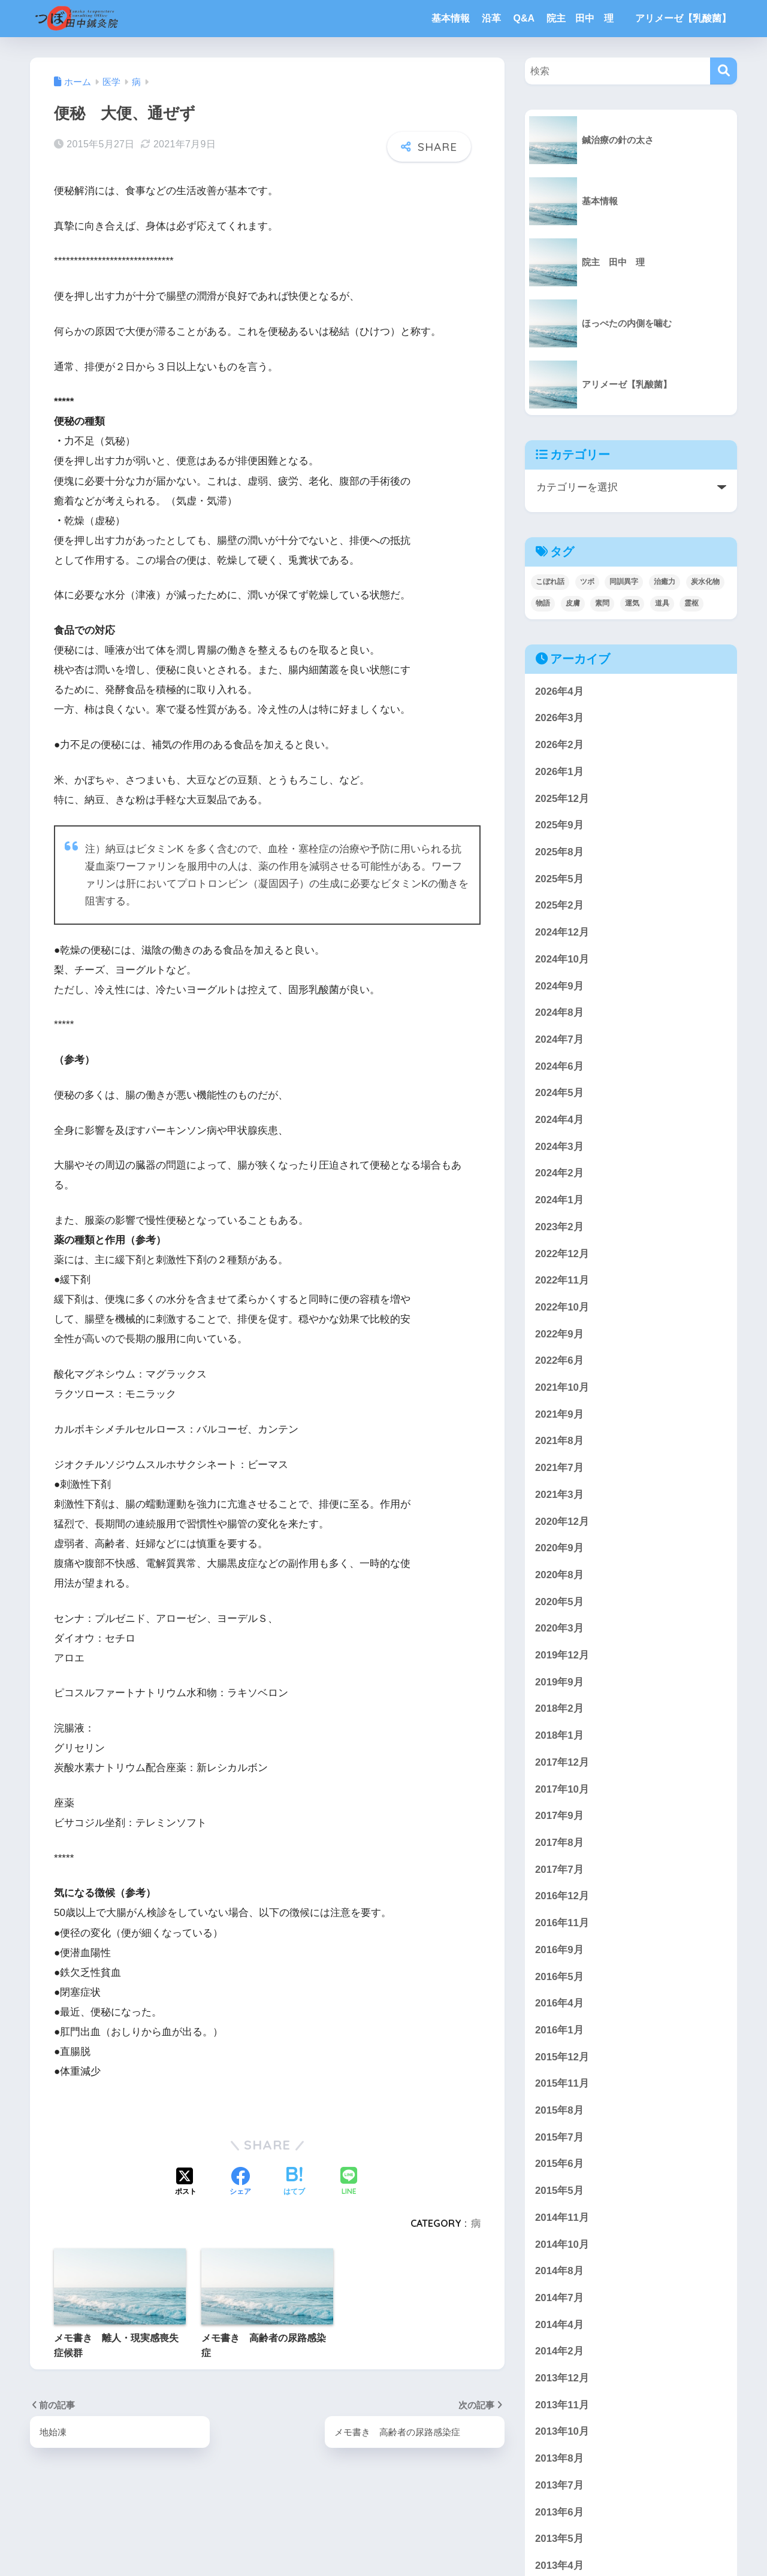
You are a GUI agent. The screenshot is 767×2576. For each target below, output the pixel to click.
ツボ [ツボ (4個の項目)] (587, 581)
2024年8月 (559, 1012)
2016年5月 (559, 1976)
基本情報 (450, 18)
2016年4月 (559, 2003)
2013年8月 (559, 2458)
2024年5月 (559, 1092)
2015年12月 (562, 2057)
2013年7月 (559, 2485)
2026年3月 (559, 718)
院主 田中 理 (584, 18)
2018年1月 (559, 1735)
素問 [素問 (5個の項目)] (602, 603)
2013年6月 (559, 2512)
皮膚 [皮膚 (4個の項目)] (573, 603)
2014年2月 (559, 2351)
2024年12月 (562, 932)
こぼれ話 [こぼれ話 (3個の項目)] (550, 581)
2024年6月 (559, 1066)
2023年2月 (559, 1227)
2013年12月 (562, 2378)
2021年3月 (559, 1494)
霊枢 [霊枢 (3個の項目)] (691, 603)
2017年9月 (559, 1815)
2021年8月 (559, 1440)
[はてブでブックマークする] (294, 2182)
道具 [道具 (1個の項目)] (662, 603)
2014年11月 (562, 2217)
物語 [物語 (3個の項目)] (543, 603)
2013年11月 (562, 2405)
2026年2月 (559, 744)
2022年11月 (562, 1280)
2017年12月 (562, 1762)
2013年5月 (559, 2538)
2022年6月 (559, 1360)
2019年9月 (559, 1682)
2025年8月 (559, 852)
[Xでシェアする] (186, 2182)
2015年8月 (559, 2110)
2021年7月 (559, 1467)
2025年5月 (559, 879)
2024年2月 (559, 1173)
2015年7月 (559, 2137)
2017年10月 (562, 1789)
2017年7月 (559, 1869)
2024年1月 (559, 1200)
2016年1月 (559, 2030)
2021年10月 (562, 1387)
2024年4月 (559, 1119)
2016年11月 (562, 1923)
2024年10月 (562, 959)
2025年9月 (559, 825)
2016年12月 (562, 1896)
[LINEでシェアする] (348, 2182)
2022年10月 (562, 1307)
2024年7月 (559, 1039)
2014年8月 (559, 2271)
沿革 (491, 18)
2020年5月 (559, 1602)
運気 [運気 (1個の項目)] (632, 603)
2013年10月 (562, 2431)
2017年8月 (559, 1842)
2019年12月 (562, 1655)
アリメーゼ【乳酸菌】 (683, 18)
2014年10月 (562, 2244)
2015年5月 (559, 2190)
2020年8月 (559, 1575)
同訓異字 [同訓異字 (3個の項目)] (623, 581)
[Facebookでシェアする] (240, 2182)
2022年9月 (559, 1334)
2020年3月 (559, 1628)
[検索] (723, 70)
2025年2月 (559, 905)
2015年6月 (559, 2163)
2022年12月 (562, 1254)
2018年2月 (559, 1708)
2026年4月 (559, 691)
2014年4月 (559, 2324)
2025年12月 (562, 798)
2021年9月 (559, 1414)
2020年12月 (562, 1521)
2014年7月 (559, 2297)
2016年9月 (559, 1950)
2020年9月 (559, 1548)
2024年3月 (559, 1146)
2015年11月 (562, 2083)
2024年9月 (559, 986)
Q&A (524, 18)
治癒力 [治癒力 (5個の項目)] (664, 581)
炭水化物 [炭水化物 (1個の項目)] (705, 581)
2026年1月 (559, 771)
